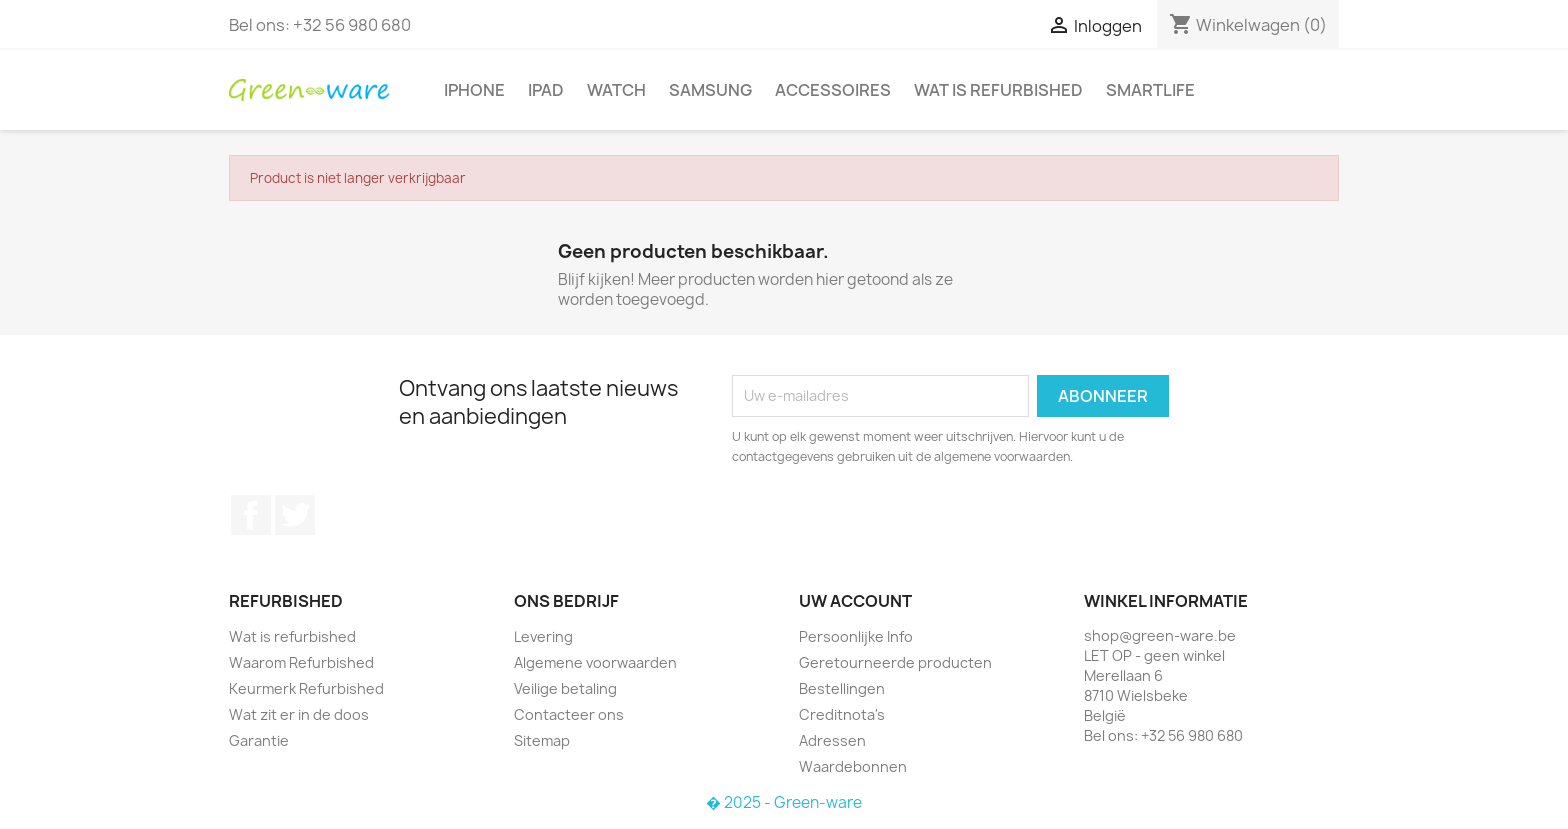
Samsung (710, 90)
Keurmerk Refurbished (306, 688)
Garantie (259, 740)
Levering (543, 636)
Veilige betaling (565, 688)
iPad (546, 90)
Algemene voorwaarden (595, 662)
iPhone (474, 90)
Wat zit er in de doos (299, 714)
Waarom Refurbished (301, 662)
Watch (616, 90)
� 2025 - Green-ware (784, 802)
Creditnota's (842, 714)
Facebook (251, 515)
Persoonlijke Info (856, 636)
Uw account (855, 601)
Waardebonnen (853, 766)
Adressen (832, 740)
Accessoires (833, 90)
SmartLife (1150, 90)
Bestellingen (842, 688)
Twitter (295, 515)
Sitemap (542, 740)
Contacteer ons (569, 714)
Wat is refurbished (998, 90)
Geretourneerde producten (895, 662)
